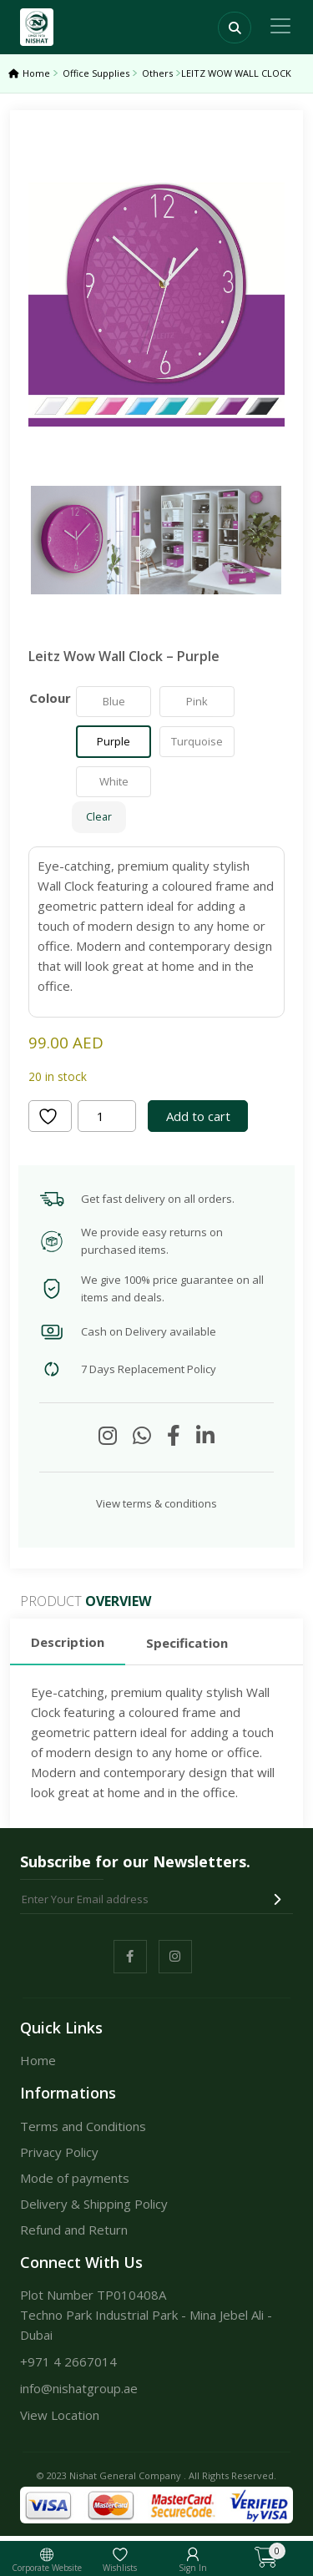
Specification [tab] (187, 1642)
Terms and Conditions (83, 2126)
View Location (59, 2415)
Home (36, 73)
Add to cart (198, 1116)
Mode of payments (74, 2177)
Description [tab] (67, 1642)
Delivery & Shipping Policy (94, 2203)
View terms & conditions (156, 1503)
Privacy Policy (59, 2152)
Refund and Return (74, 2229)
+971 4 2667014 (68, 2361)
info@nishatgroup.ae (79, 2388)
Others (157, 73)
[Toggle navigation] (280, 25)
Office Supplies (96, 73)
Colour (50, 697)
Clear (99, 817)
